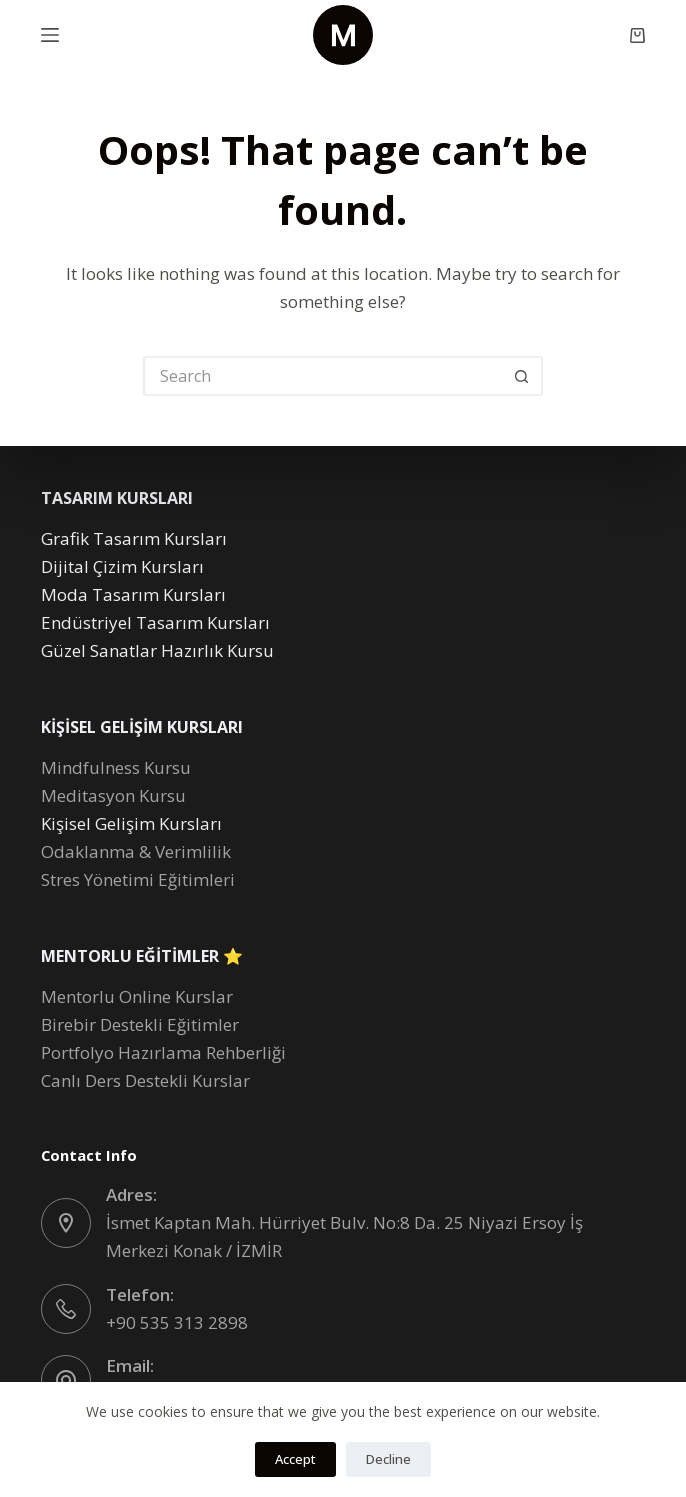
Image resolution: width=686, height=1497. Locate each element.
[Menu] (50, 35)
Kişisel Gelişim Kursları (131, 823)
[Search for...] (323, 376)
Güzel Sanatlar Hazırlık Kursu (157, 650)
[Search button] (523, 376)
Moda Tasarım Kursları (133, 594)
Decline (388, 1459)
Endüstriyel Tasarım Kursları (155, 622)
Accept (295, 1459)
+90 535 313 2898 (177, 1322)
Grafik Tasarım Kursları (134, 538)
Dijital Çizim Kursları (122, 566)
